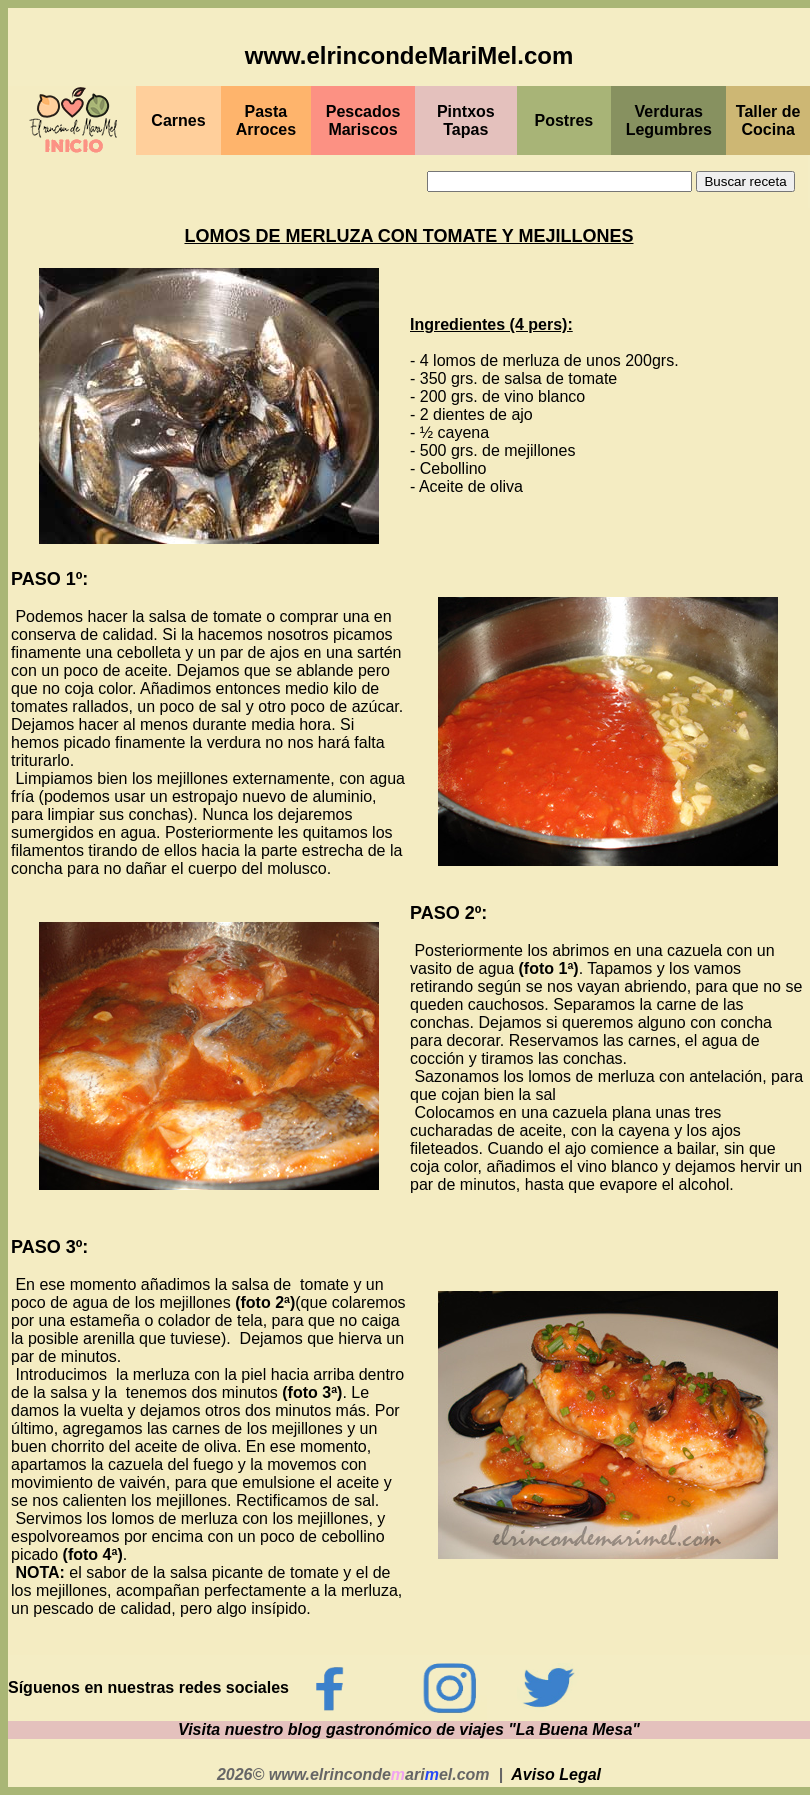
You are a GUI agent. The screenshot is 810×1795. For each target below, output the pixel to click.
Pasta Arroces (266, 120)
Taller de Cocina (768, 120)
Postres (564, 120)
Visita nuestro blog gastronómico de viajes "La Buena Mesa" (409, 1729)
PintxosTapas (466, 120)
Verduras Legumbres (669, 120)
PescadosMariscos (363, 120)
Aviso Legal (556, 1774)
